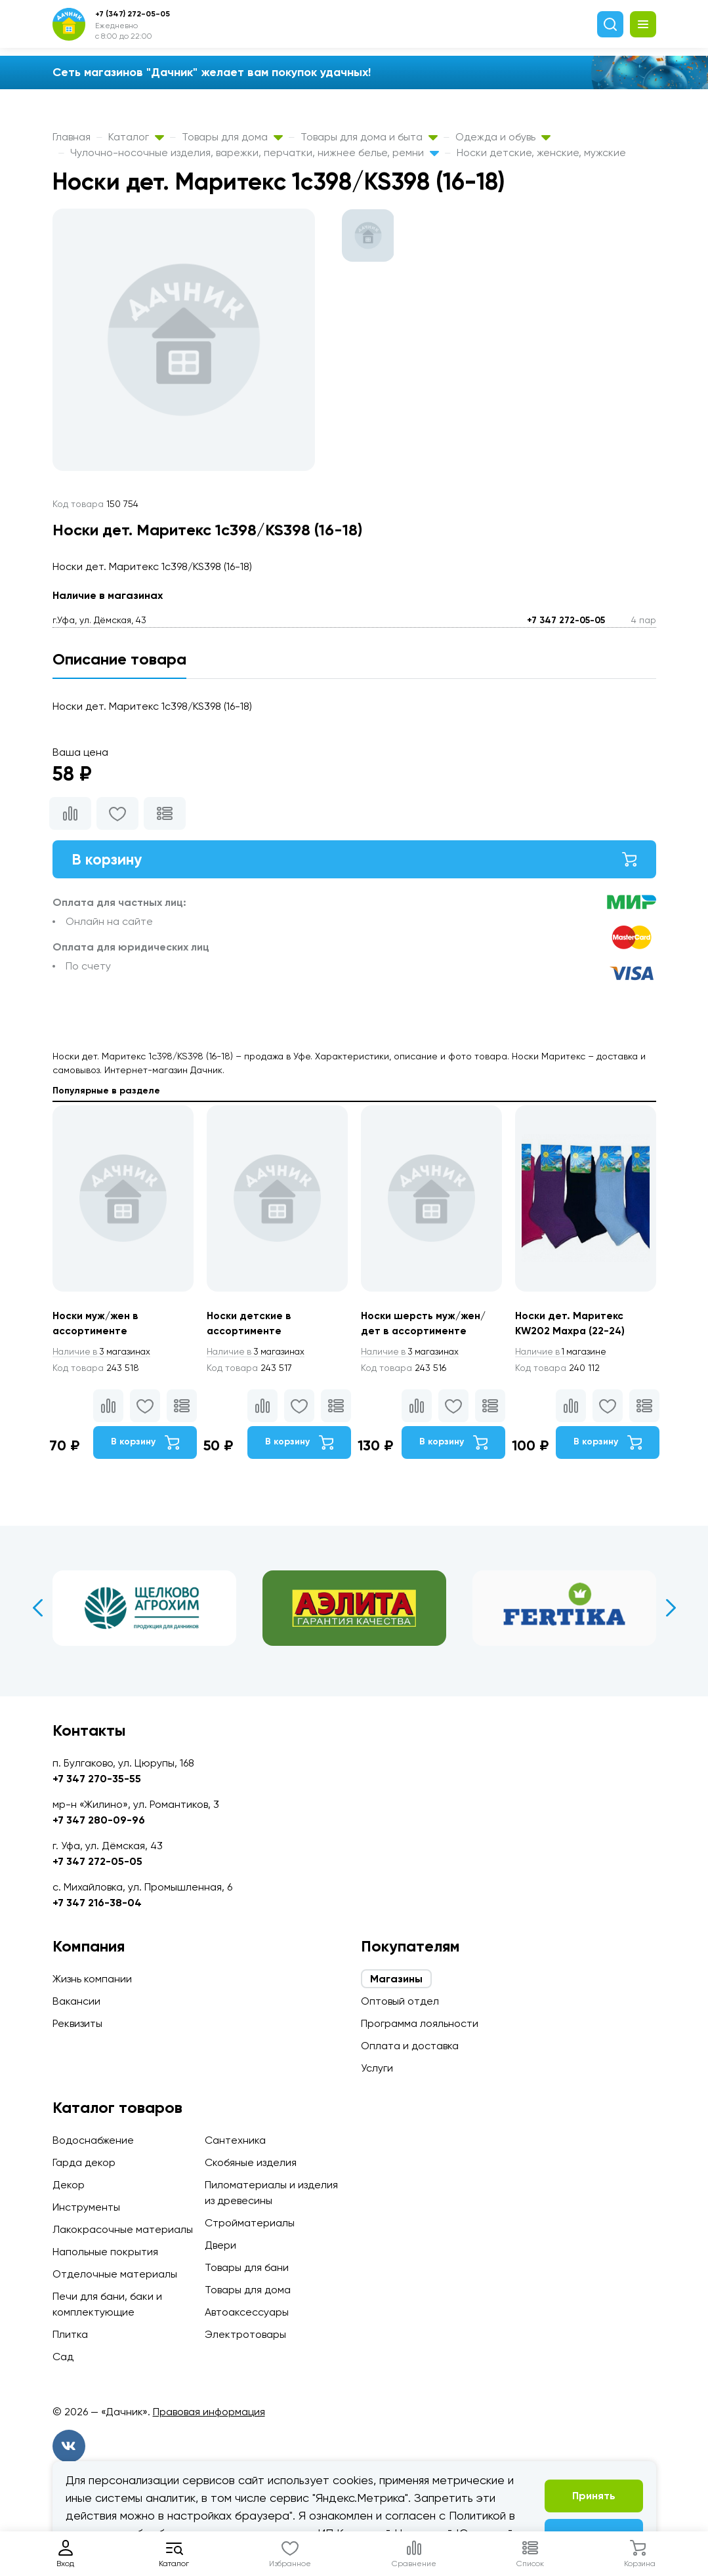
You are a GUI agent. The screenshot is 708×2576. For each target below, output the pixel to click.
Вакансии (76, 2001)
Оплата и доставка (410, 2045)
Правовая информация (209, 2411)
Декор (68, 2184)
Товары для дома (232, 137)
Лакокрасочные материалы (122, 2229)
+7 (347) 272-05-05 (132, 13)
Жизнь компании (92, 1979)
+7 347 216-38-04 (97, 1902)
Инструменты (86, 2207)
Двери (220, 2245)
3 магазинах (103, 1354)
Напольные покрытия (105, 2251)
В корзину (354, 859)
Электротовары (245, 2334)
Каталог (136, 137)
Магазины (396, 1979)
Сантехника (235, 2140)
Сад (62, 2356)
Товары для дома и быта (369, 137)
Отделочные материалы (114, 2274)
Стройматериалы (250, 2223)
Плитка (70, 2334)
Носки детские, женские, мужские (541, 152)
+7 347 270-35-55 (96, 1778)
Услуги (377, 2068)
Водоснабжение (93, 2140)
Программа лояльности (419, 2023)
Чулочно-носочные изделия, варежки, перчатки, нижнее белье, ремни (254, 152)
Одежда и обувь (503, 137)
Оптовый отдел (400, 2001)
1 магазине (563, 1354)
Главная (71, 137)
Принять (593, 2495)
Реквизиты (77, 2023)
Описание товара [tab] (119, 658)
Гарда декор (83, 2162)
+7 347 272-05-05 (566, 620)
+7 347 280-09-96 (98, 1820)
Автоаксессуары (247, 2312)
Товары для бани (247, 2267)
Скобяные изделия (251, 2162)
